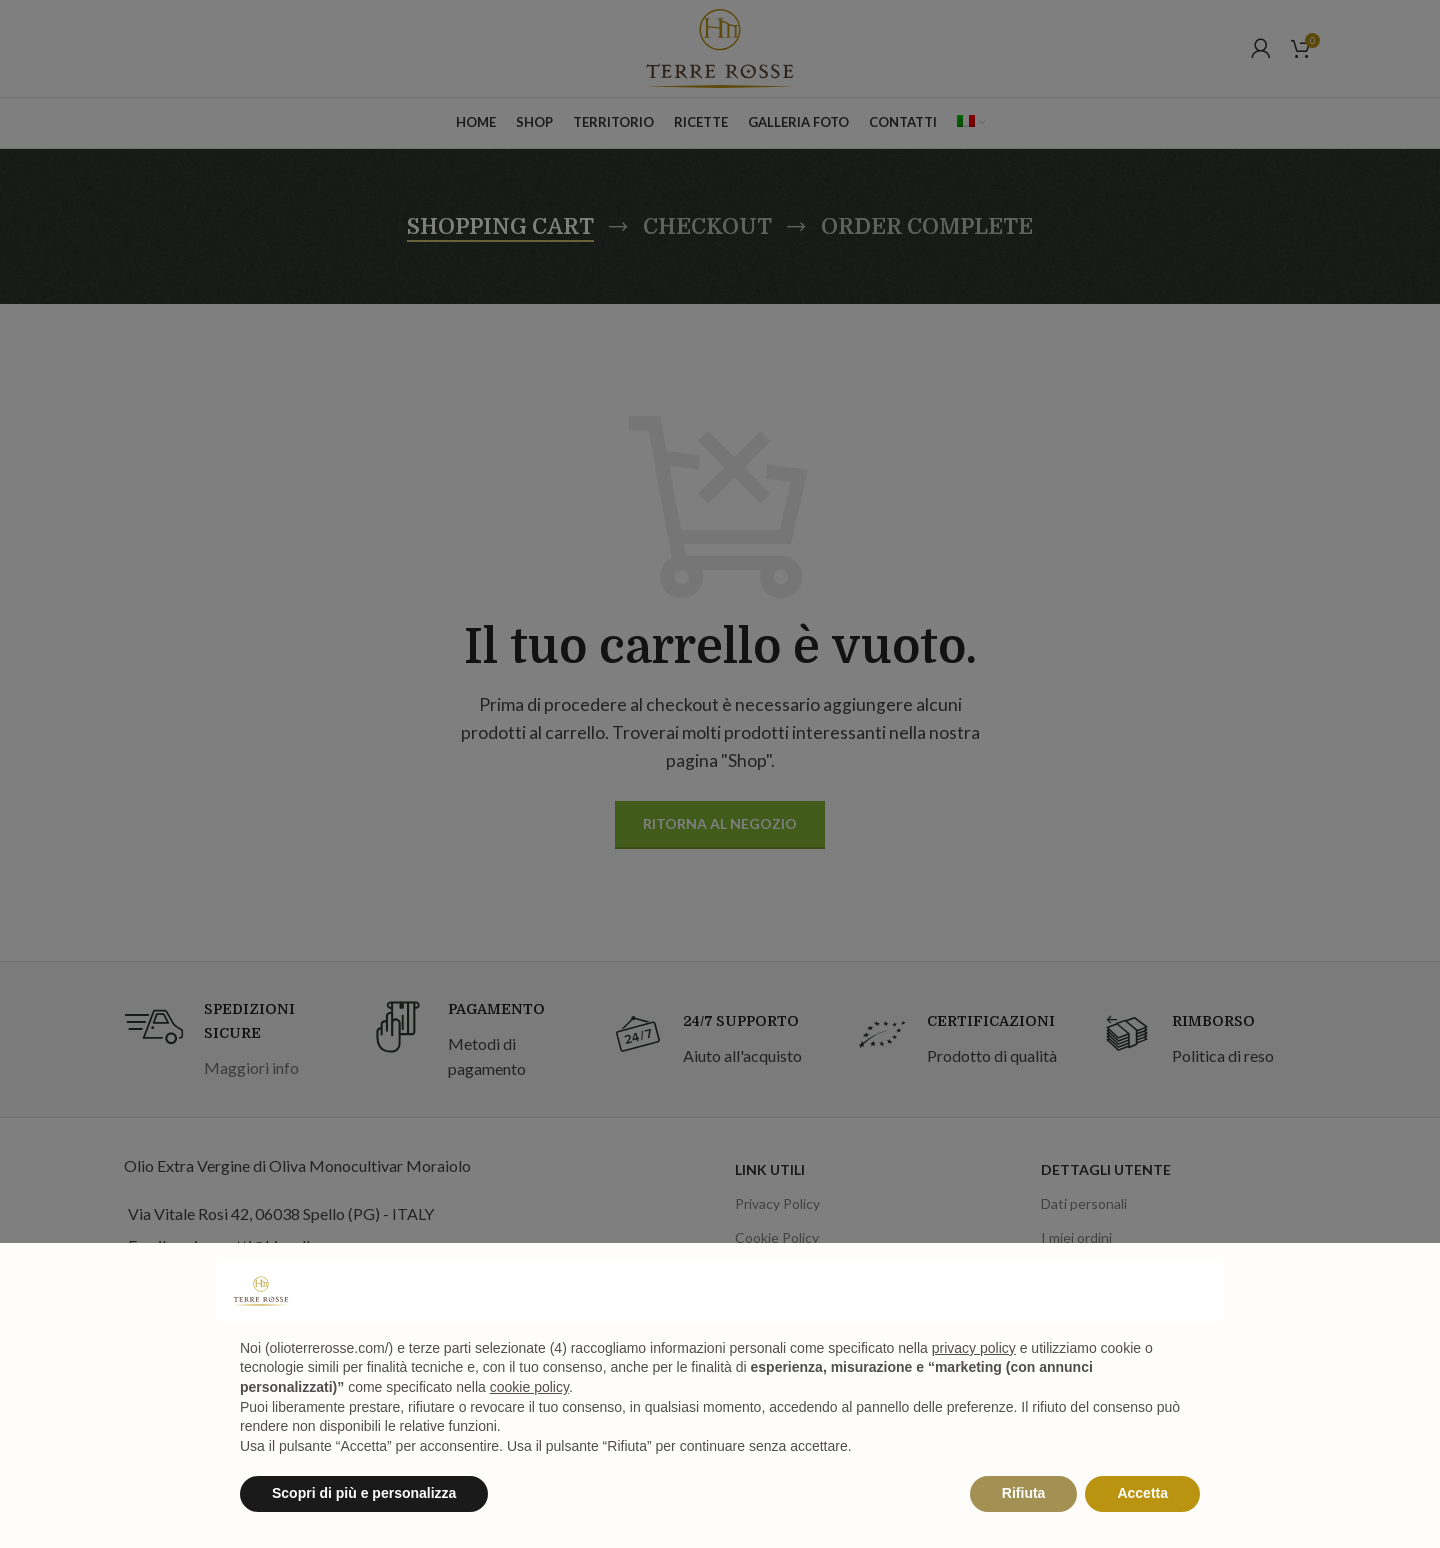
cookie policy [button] (529, 1387)
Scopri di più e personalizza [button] (364, 1493)
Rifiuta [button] (1024, 1493)
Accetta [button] (1142, 1493)
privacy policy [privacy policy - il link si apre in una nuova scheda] (974, 1348)
